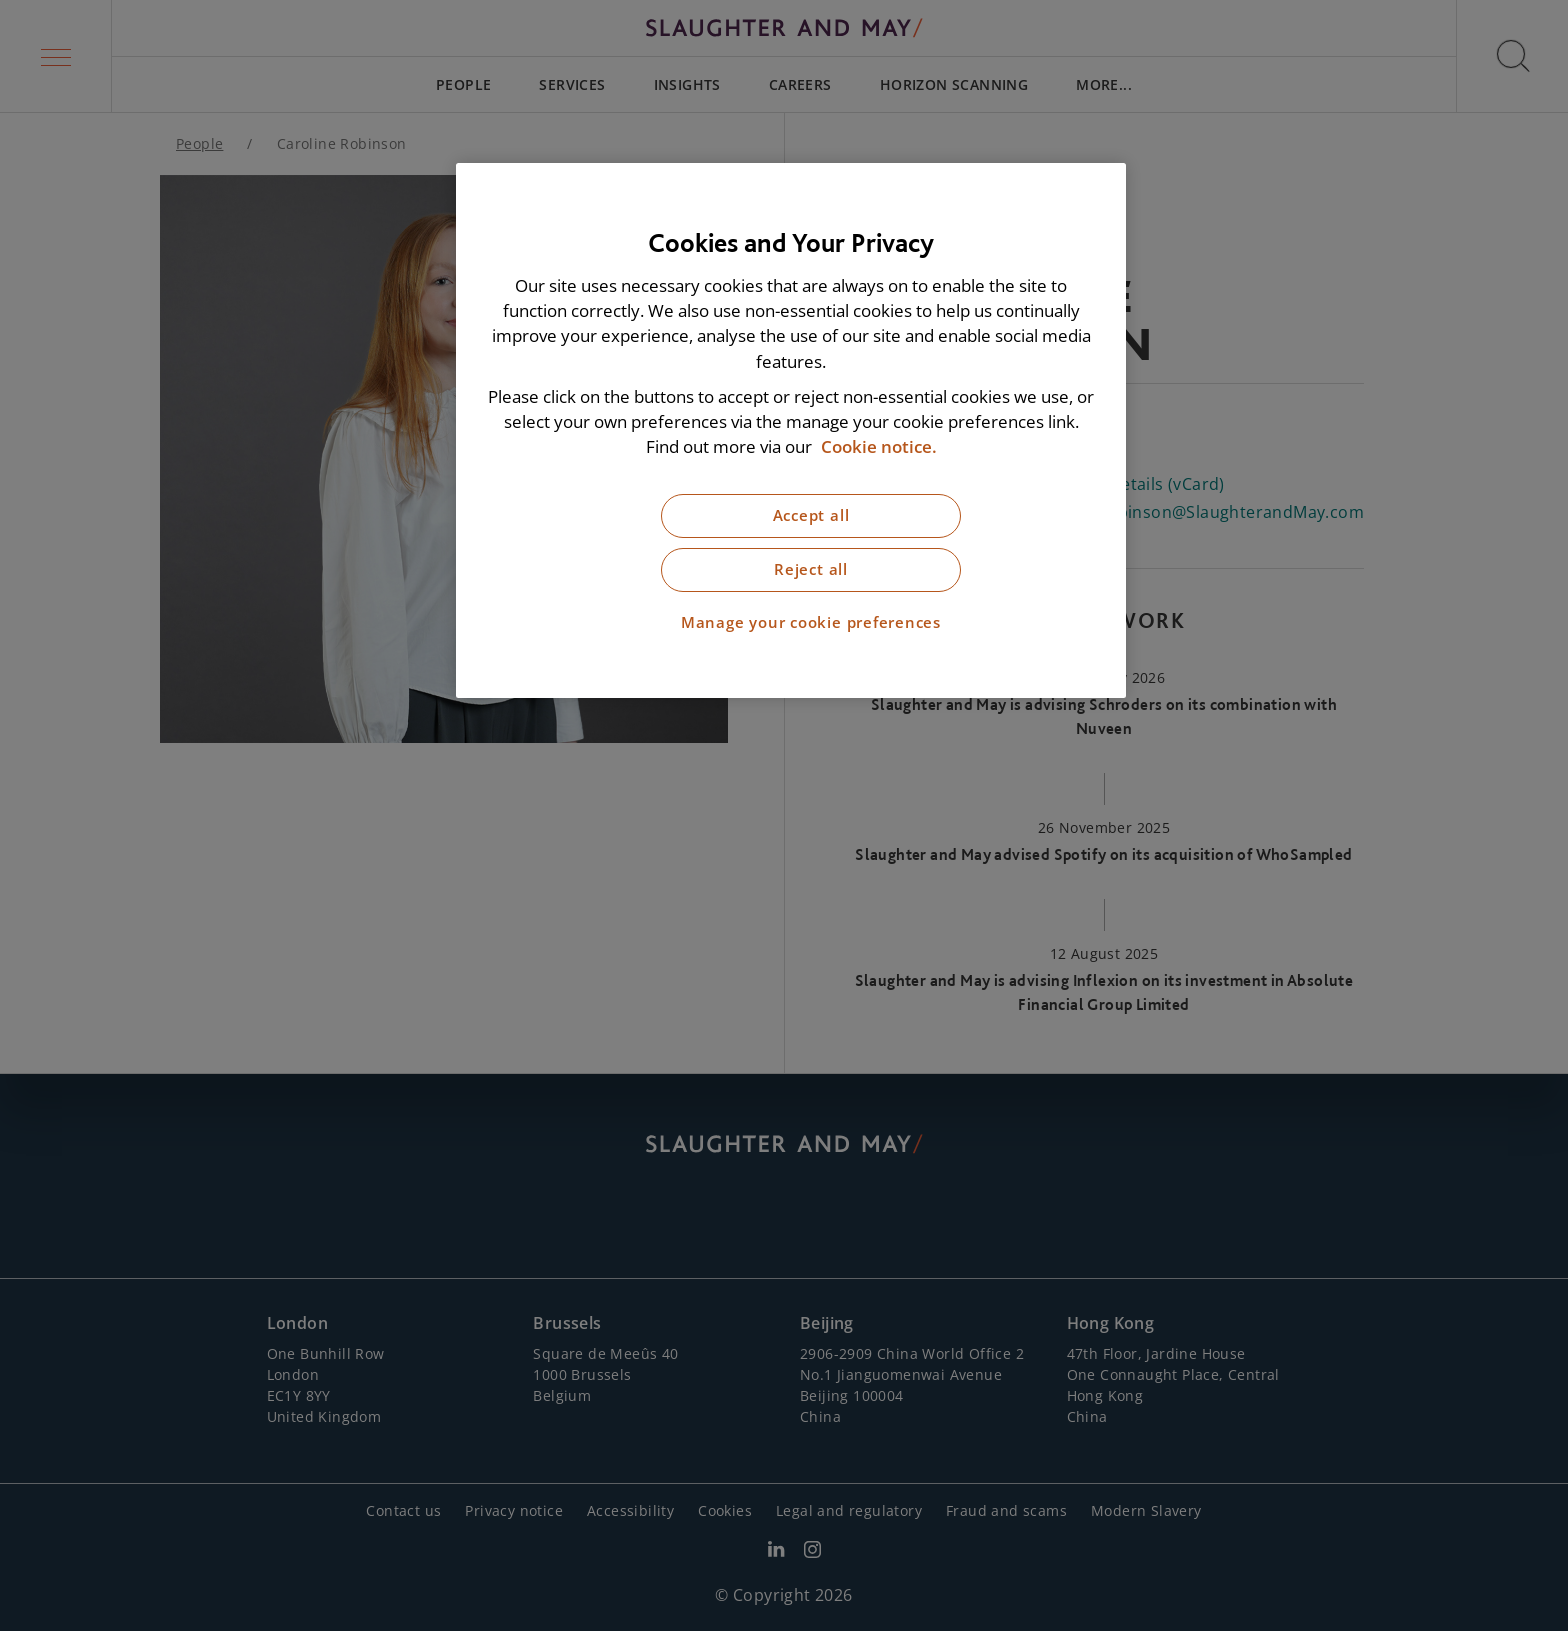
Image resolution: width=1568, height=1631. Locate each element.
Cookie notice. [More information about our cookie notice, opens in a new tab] (879, 446)
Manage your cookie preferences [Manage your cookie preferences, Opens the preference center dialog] (811, 622)
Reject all (811, 569)
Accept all (811, 515)
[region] (791, 430)
